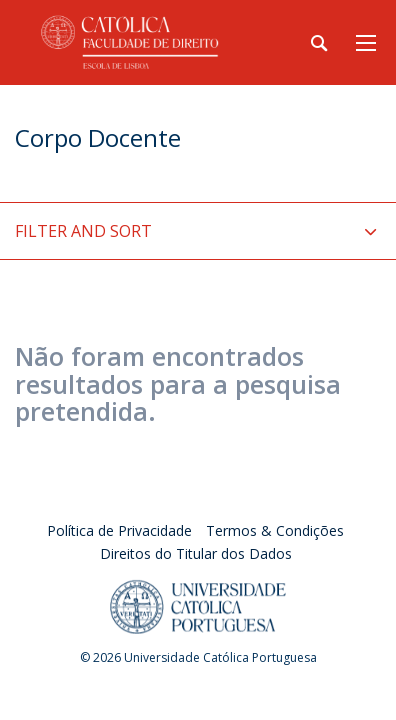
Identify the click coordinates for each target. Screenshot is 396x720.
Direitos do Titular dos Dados (196, 553)
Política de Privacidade (119, 530)
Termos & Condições (275, 530)
